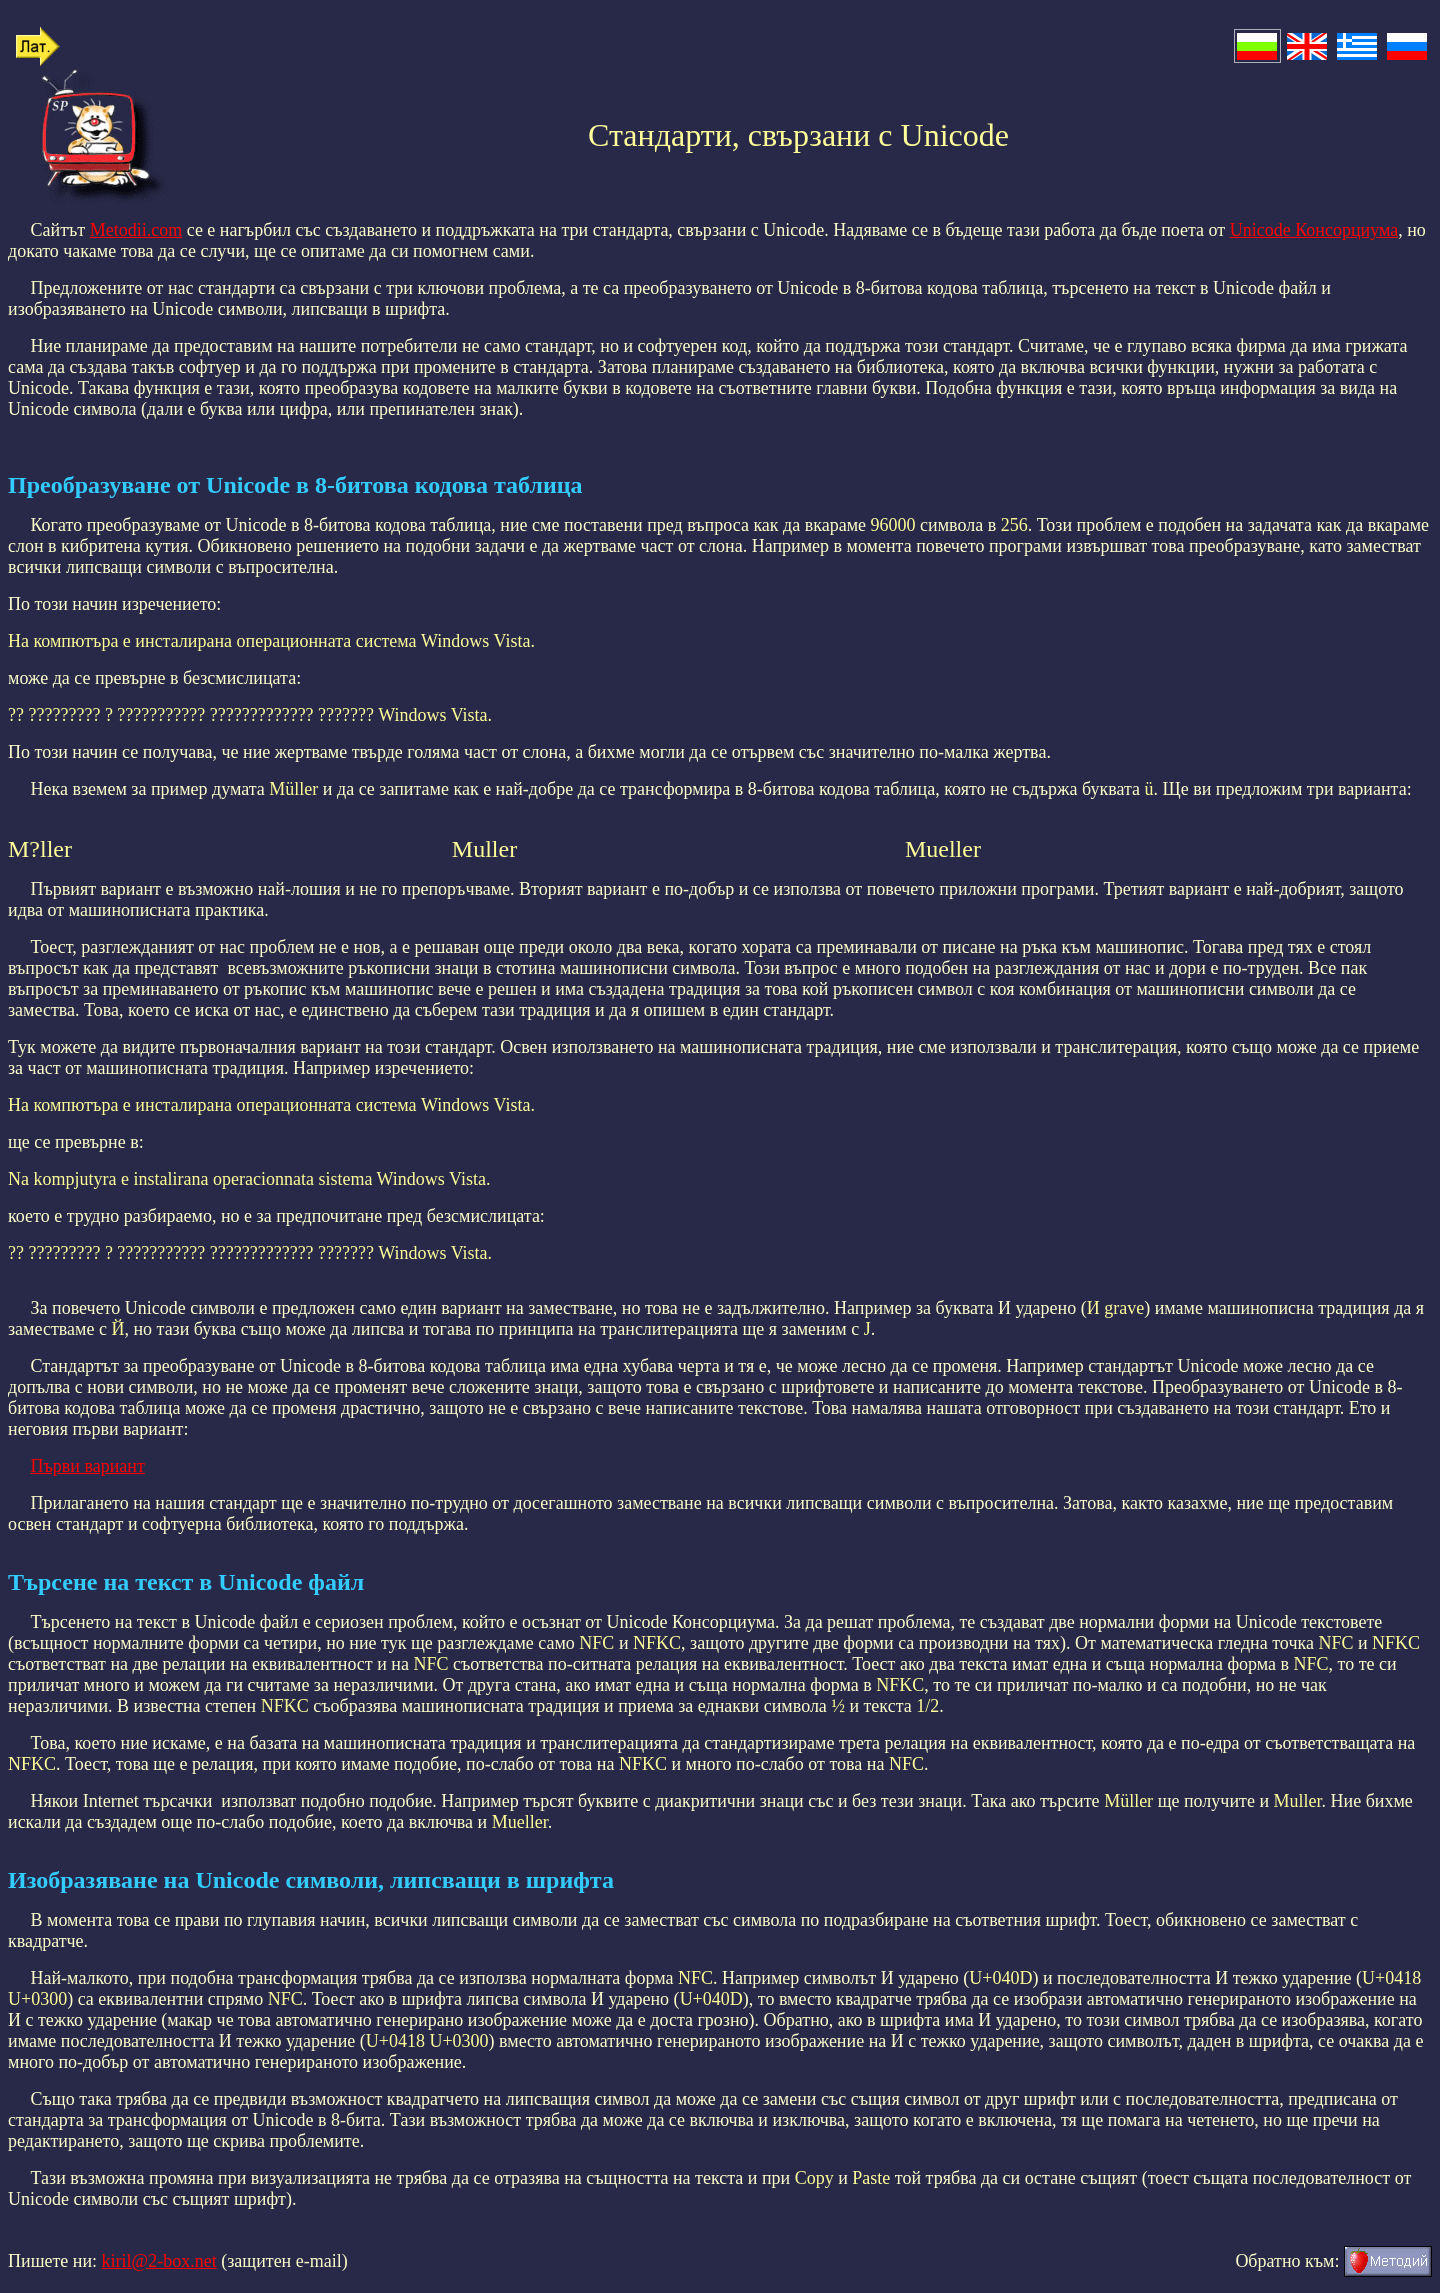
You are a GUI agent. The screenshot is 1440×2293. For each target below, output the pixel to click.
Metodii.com (136, 230)
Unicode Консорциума (1314, 230)
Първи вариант (88, 1466)
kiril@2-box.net (159, 2261)
